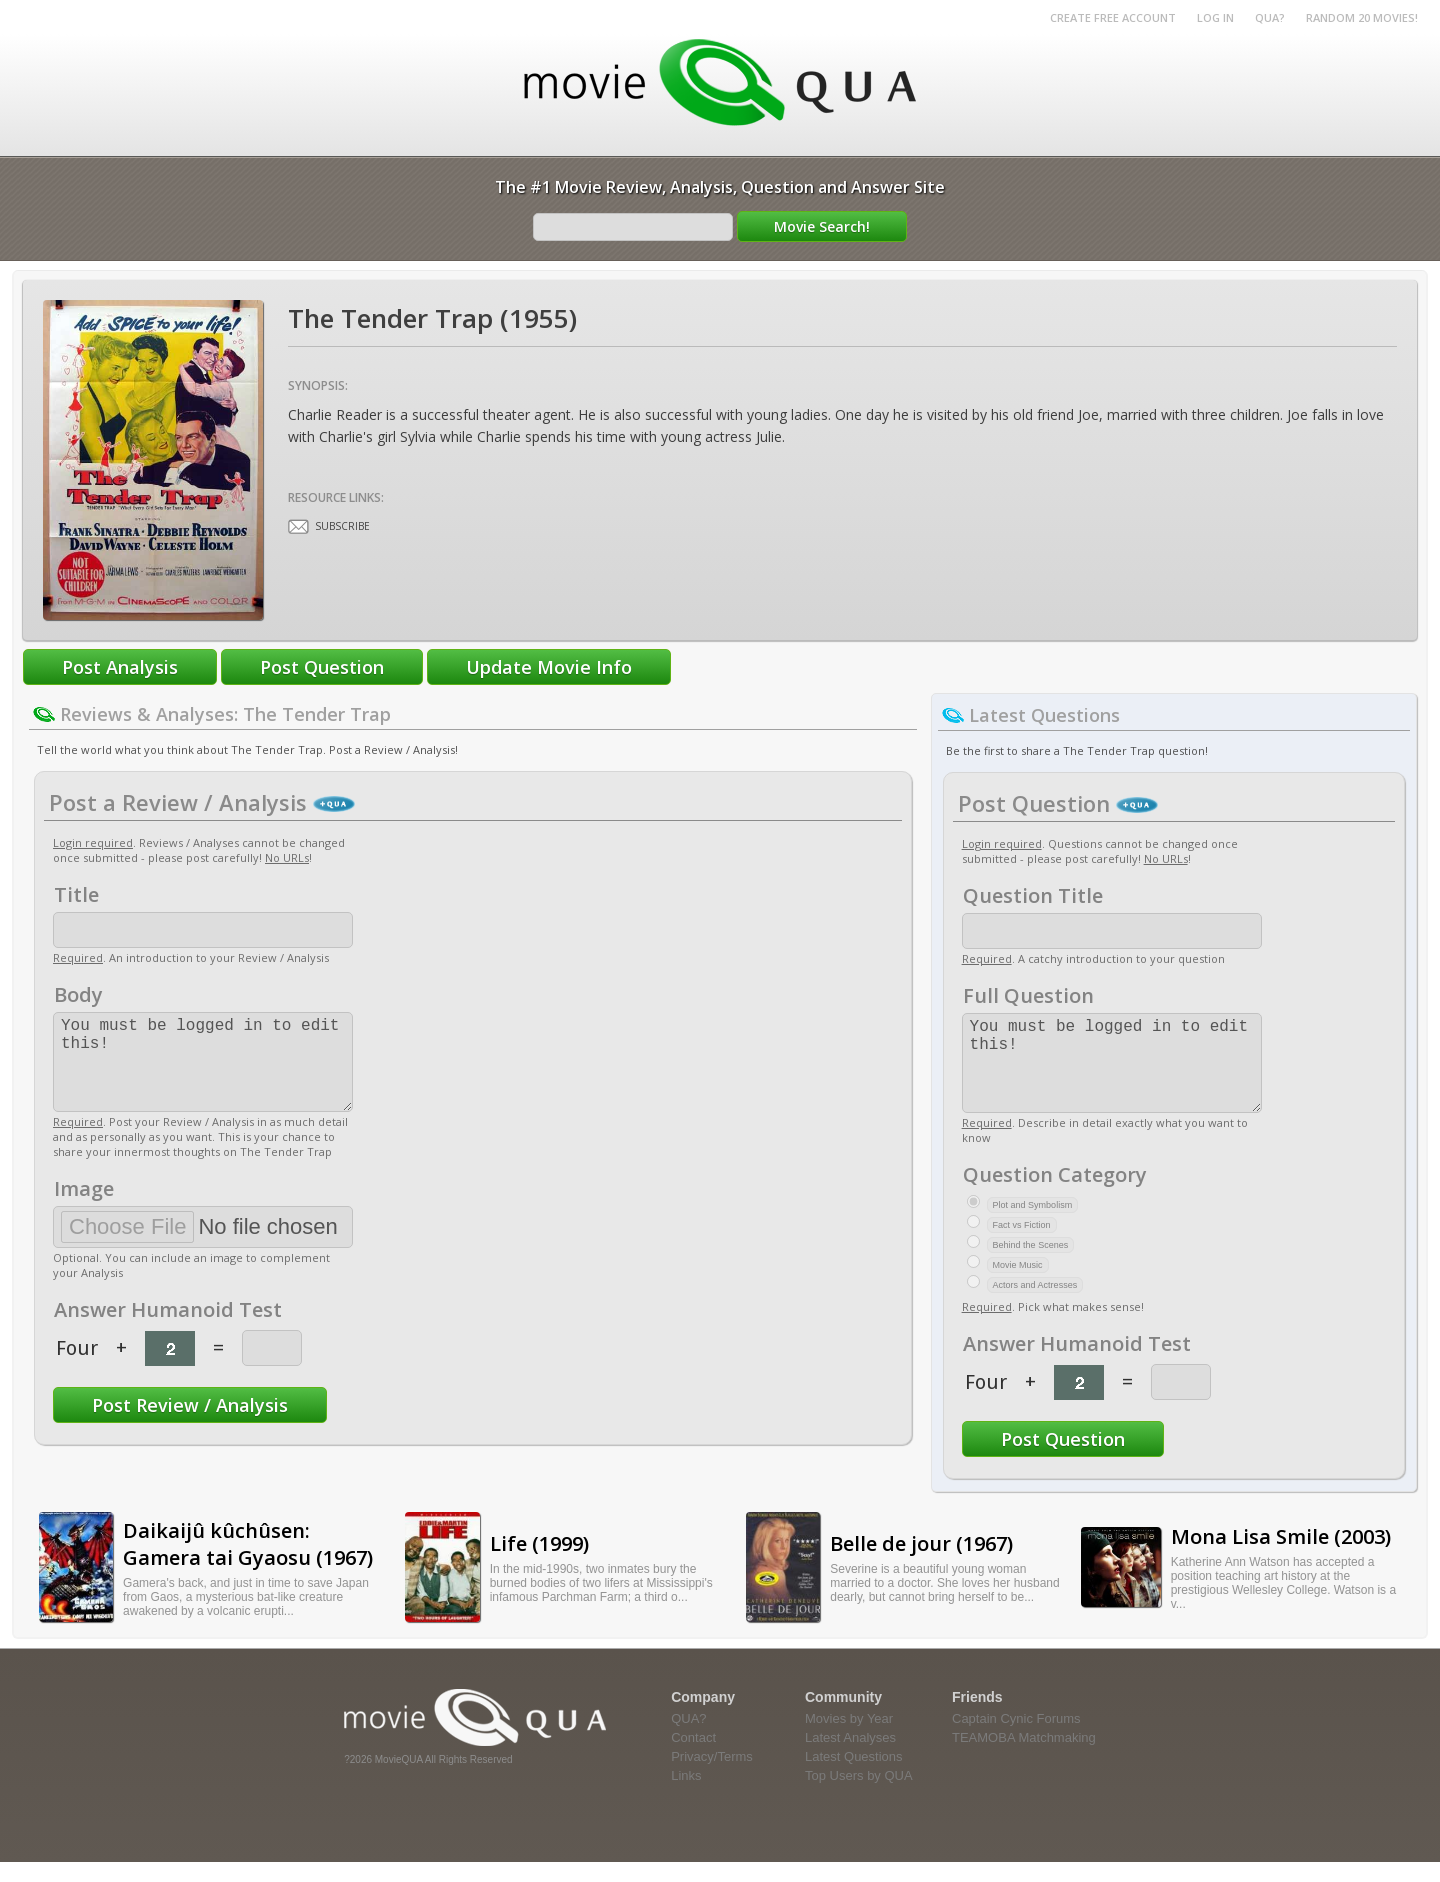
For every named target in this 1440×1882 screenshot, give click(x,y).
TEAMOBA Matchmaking (1024, 1757)
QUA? (1270, 17)
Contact (693, 1757)
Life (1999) (539, 1563)
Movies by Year (849, 1738)
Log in (1215, 17)
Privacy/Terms (712, 1776)
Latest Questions (854, 1776)
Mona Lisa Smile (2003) (1281, 1556)
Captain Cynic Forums (1016, 1738)
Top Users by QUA (859, 1795)
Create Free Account (1113, 17)
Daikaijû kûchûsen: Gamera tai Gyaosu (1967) (248, 1564)
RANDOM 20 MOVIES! (1362, 17)
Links (686, 1795)
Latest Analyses (850, 1757)
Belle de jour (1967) (921, 1563)
